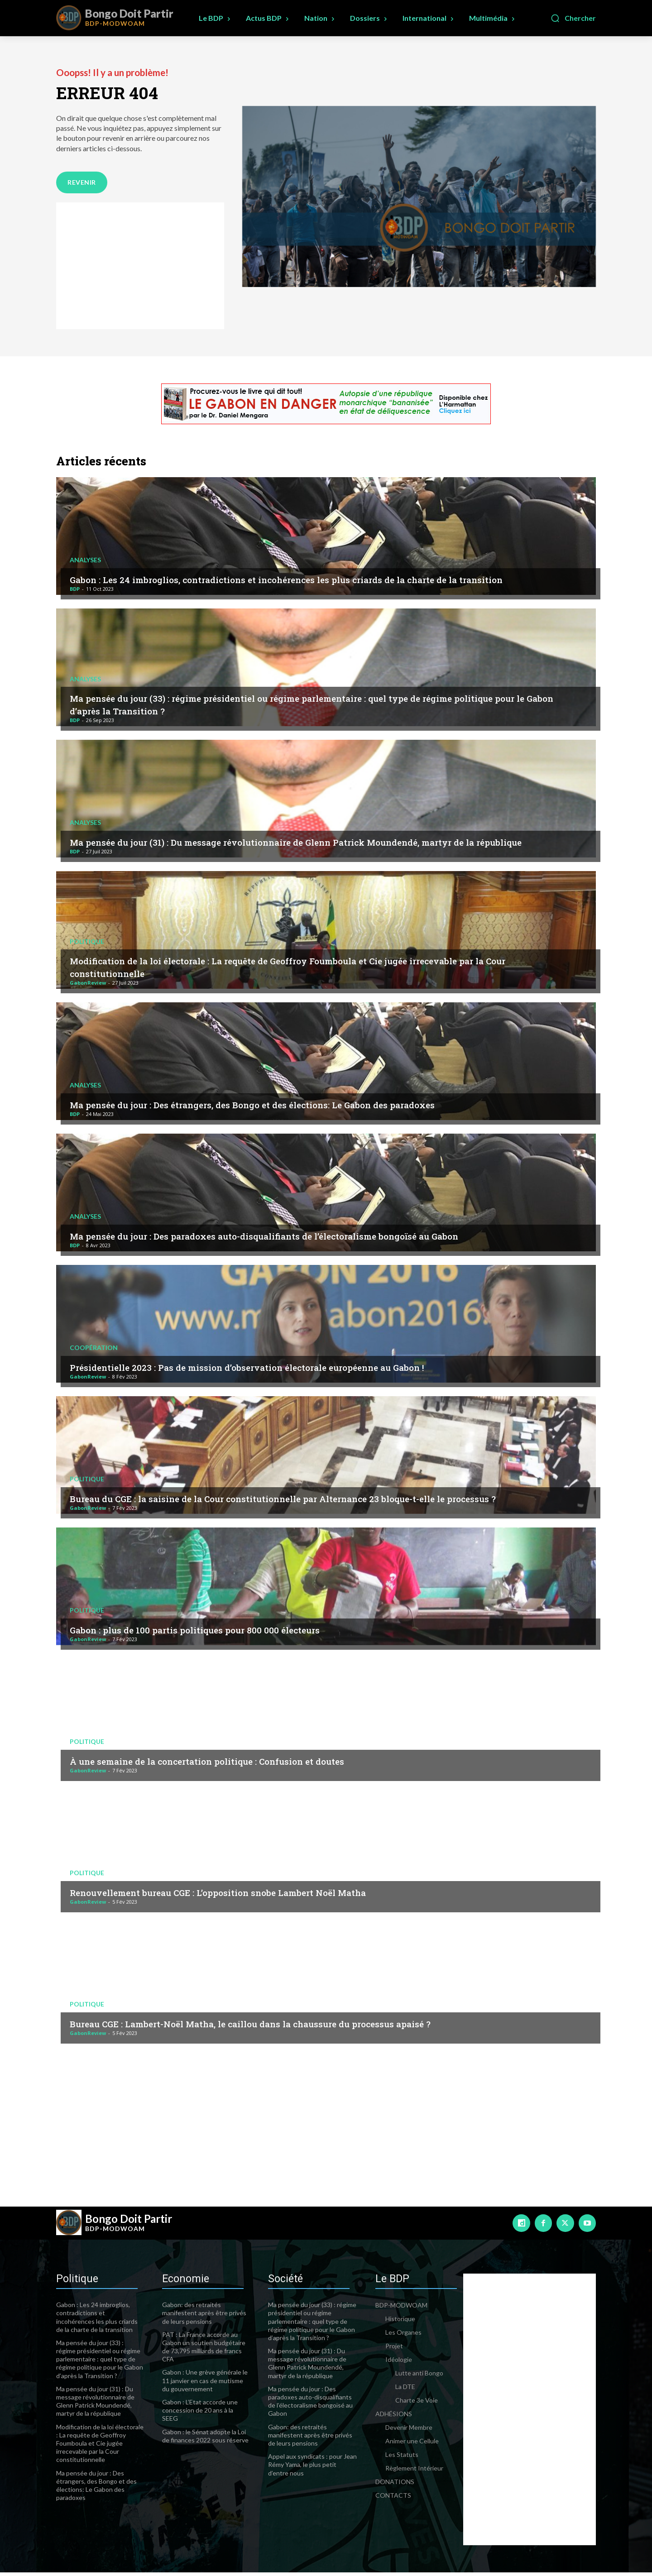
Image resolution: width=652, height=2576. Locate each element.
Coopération (94, 1350)
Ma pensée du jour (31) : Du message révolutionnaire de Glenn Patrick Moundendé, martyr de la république (314, 839)
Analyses (85, 550)
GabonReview (88, 986)
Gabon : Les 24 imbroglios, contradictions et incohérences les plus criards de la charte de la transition (303, 576)
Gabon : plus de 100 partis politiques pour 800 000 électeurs (219, 1632)
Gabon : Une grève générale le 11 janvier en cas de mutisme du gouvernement (205, 2384)
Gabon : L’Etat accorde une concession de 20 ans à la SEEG (200, 2414)
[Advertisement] (140, 269)
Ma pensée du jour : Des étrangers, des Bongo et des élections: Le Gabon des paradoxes (291, 1107)
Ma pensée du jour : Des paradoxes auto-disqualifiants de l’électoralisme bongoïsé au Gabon (304, 1238)
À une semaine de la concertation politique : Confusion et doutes (235, 1764)
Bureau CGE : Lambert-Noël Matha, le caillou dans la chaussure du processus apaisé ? (287, 2026)
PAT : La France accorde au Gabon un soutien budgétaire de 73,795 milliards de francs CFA (203, 2350)
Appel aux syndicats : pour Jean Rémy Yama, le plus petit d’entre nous (312, 2468)
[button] (573, 18)
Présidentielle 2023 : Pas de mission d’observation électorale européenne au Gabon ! (284, 1370)
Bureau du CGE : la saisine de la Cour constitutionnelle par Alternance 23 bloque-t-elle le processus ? (323, 1495)
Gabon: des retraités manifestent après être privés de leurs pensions (204, 2316)
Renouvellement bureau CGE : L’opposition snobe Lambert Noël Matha (249, 1895)
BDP (75, 592)
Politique (87, 944)
